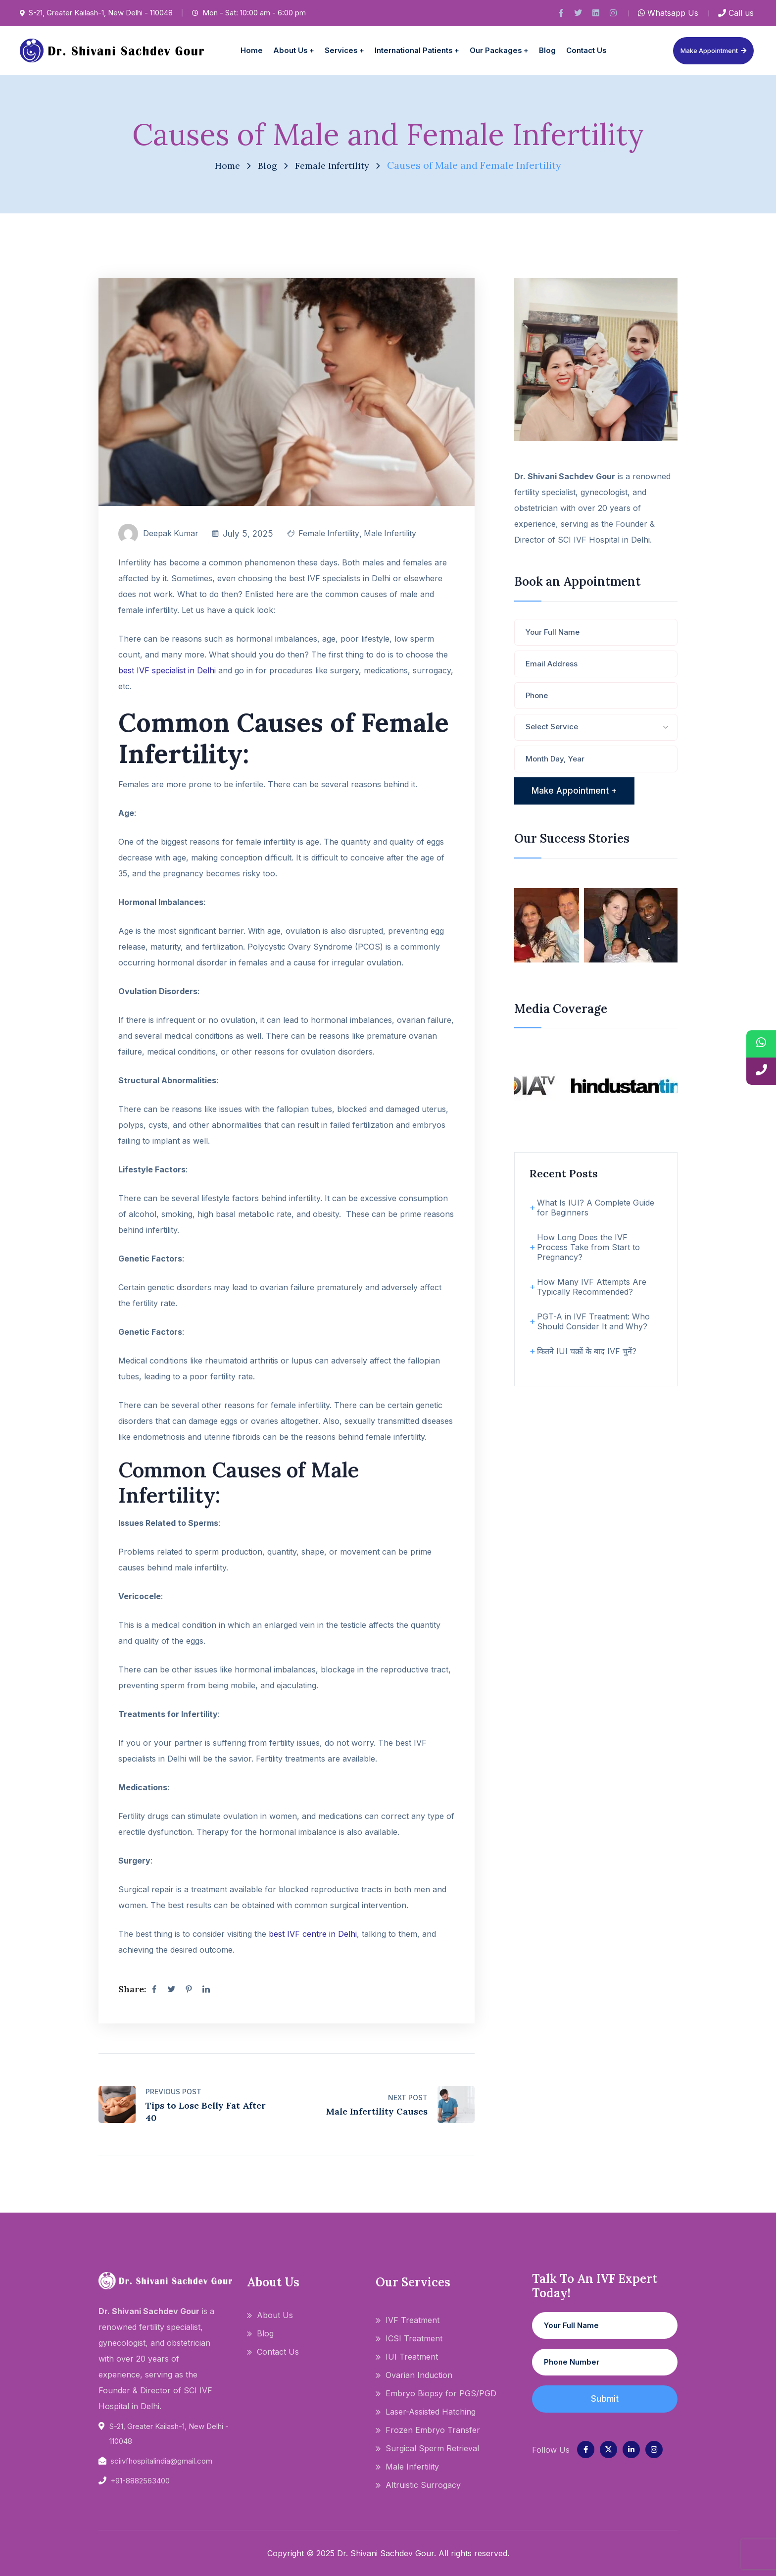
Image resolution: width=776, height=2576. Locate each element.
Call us (736, 13)
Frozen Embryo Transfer (433, 2430)
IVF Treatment (412, 2320)
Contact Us (278, 2352)
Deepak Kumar (172, 534)
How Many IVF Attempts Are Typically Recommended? (591, 1287)
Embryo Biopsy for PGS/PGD (441, 2393)
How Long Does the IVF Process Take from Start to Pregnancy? (588, 1247)
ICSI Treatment (414, 2338)
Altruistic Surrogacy (423, 2485)
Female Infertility (334, 165)
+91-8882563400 (140, 2480)
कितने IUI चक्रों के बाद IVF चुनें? (586, 1351)
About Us (275, 2315)
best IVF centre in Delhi (313, 1934)
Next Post (408, 2097)
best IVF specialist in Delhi (167, 670)
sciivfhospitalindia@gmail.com (161, 2461)
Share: (132, 1989)
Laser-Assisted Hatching (431, 2412)
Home (224, 165)
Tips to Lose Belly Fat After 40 (206, 2111)
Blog (265, 165)
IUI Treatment (412, 2357)
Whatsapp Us (668, 13)
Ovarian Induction (419, 2375)
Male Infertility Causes (377, 2111)
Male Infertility (399, 534)
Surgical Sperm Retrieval (432, 2448)
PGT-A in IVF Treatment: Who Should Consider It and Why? (593, 1321)
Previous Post (173, 2091)
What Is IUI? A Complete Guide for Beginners (595, 1207)
